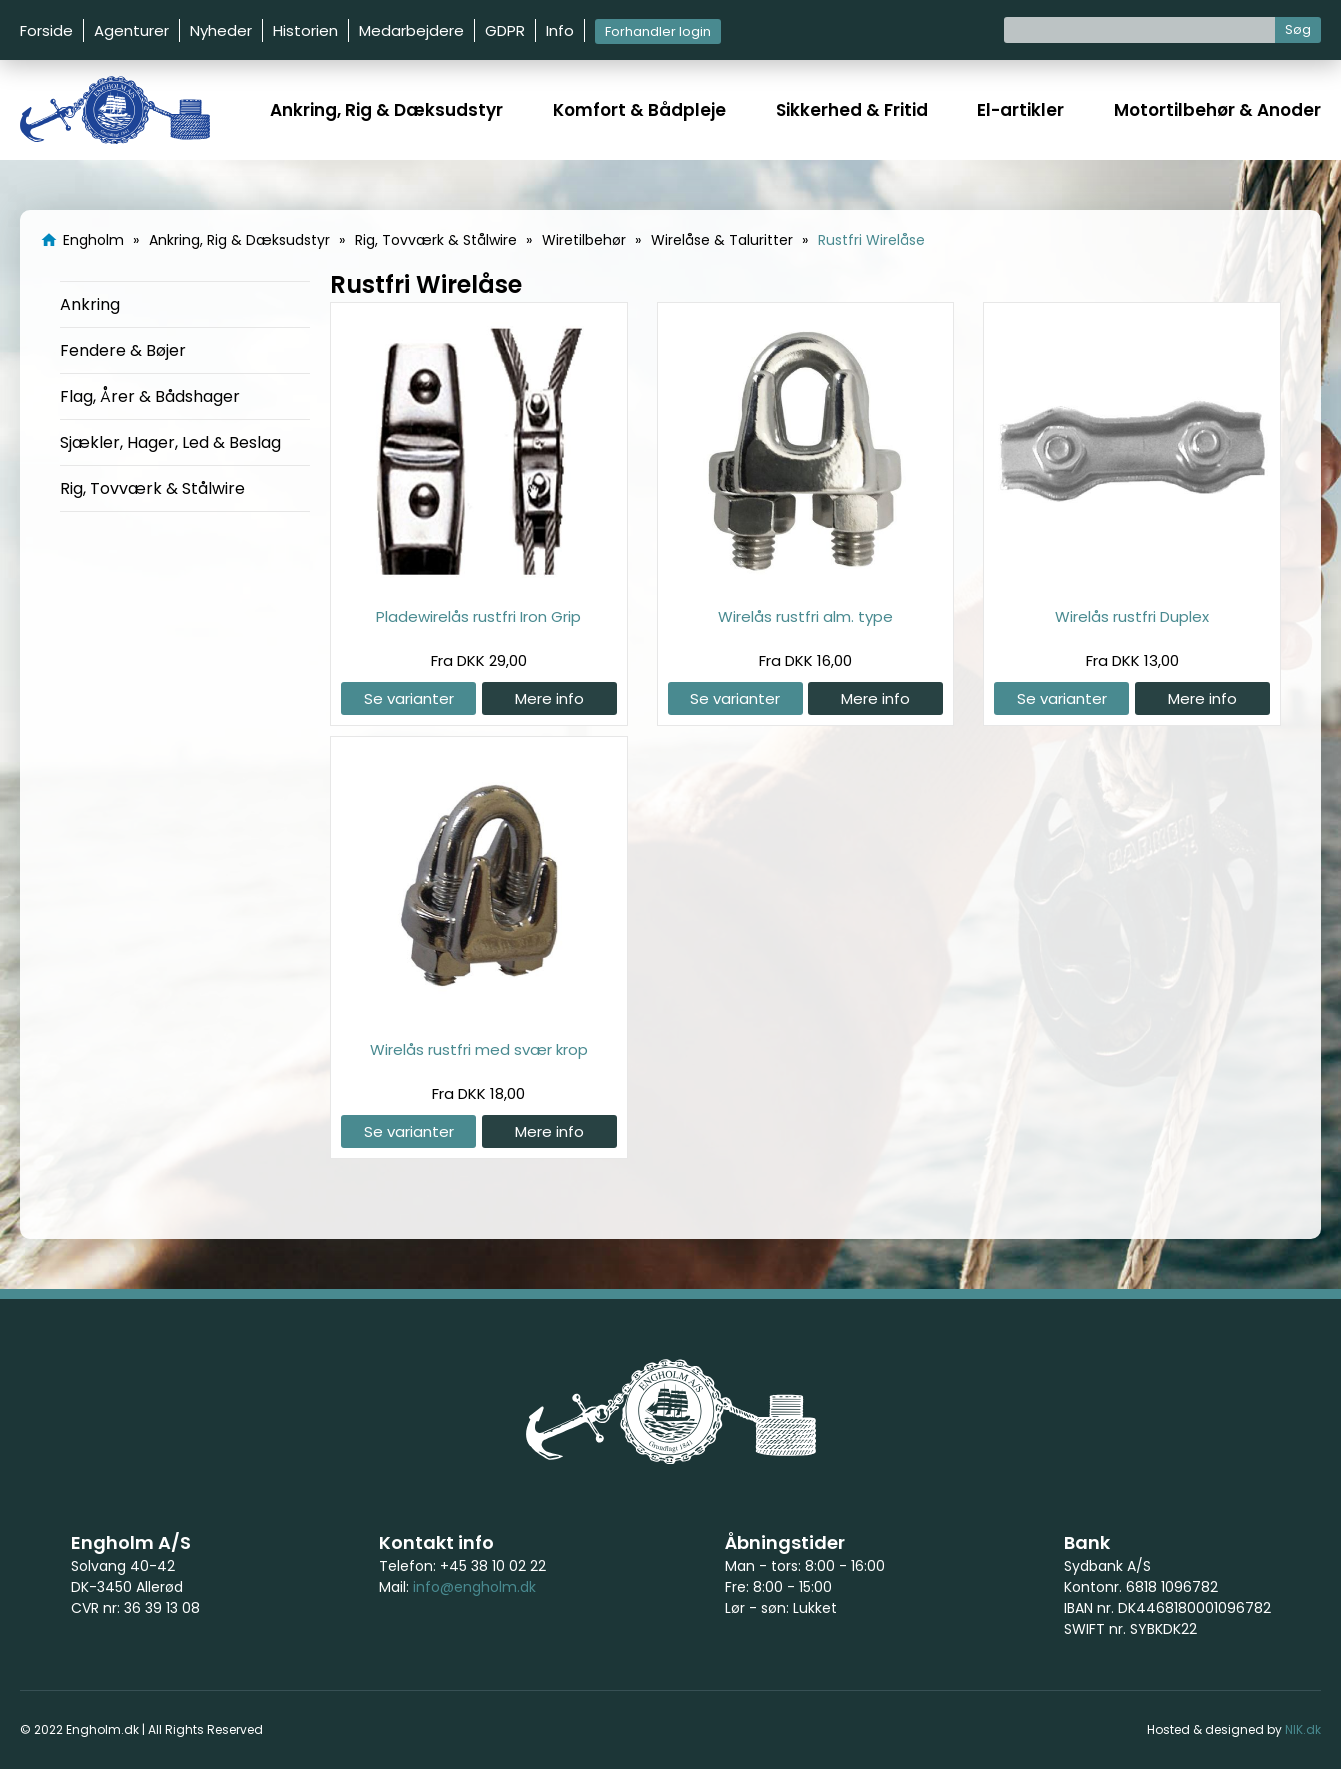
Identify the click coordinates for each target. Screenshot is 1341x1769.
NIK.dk (1303, 1729)
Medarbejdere (411, 30)
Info (560, 30)
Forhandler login (658, 31)
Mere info (549, 698)
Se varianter (409, 698)
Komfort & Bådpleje (639, 110)
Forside (46, 30)
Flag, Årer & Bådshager (150, 396)
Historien (305, 30)
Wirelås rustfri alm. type (805, 616)
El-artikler (1020, 110)
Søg (1298, 29)
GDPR (505, 30)
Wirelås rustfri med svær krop (479, 1049)
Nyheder (221, 30)
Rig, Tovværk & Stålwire (152, 488)
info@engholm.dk (474, 1587)
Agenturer (131, 30)
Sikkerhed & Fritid (852, 110)
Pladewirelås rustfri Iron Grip (478, 616)
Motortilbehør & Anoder (1217, 110)
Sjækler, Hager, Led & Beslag (170, 442)
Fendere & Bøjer (123, 350)
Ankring (90, 304)
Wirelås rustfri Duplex (1132, 616)
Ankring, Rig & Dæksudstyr (386, 110)
